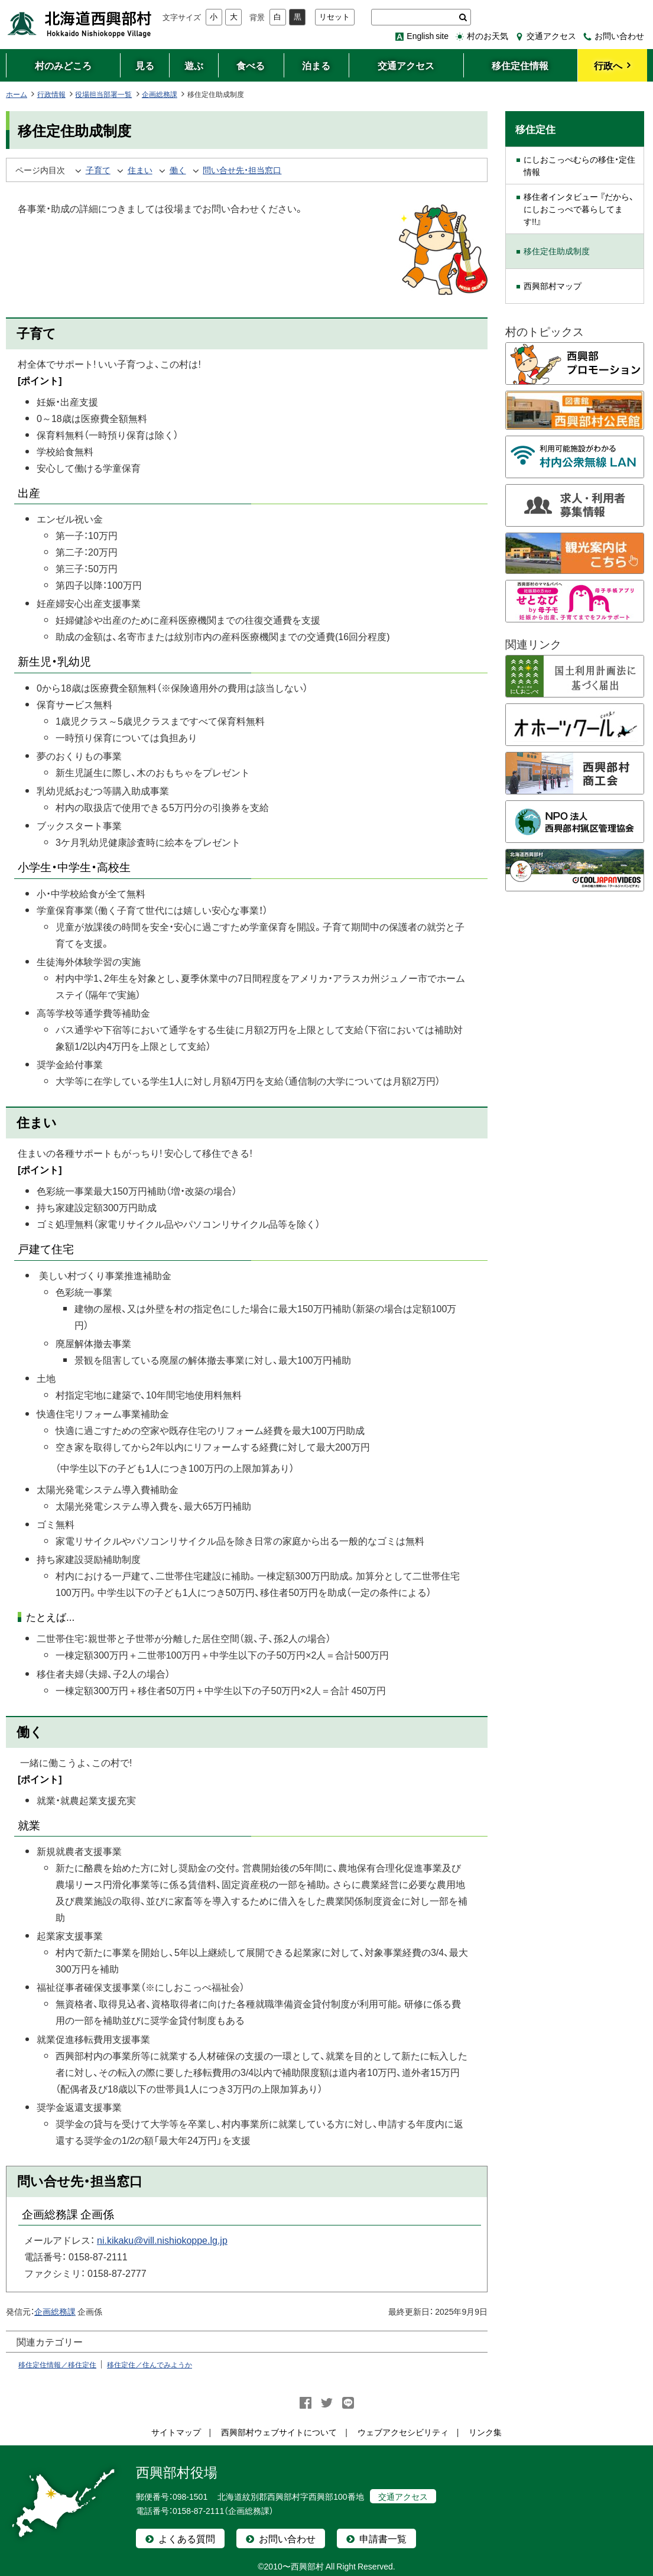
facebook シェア (305, 2403)
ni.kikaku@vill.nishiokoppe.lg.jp (162, 2240)
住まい (140, 170)
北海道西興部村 (80, 23)
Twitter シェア (327, 2403)
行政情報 (51, 94)
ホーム (16, 94)
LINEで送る (348, 2403)
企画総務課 (159, 94)
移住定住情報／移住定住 (57, 2364)
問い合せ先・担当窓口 (242, 170)
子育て (98, 170)
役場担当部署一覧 (103, 94)
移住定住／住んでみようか (149, 2364)
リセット (334, 16)
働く (178, 170)
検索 (463, 17)
